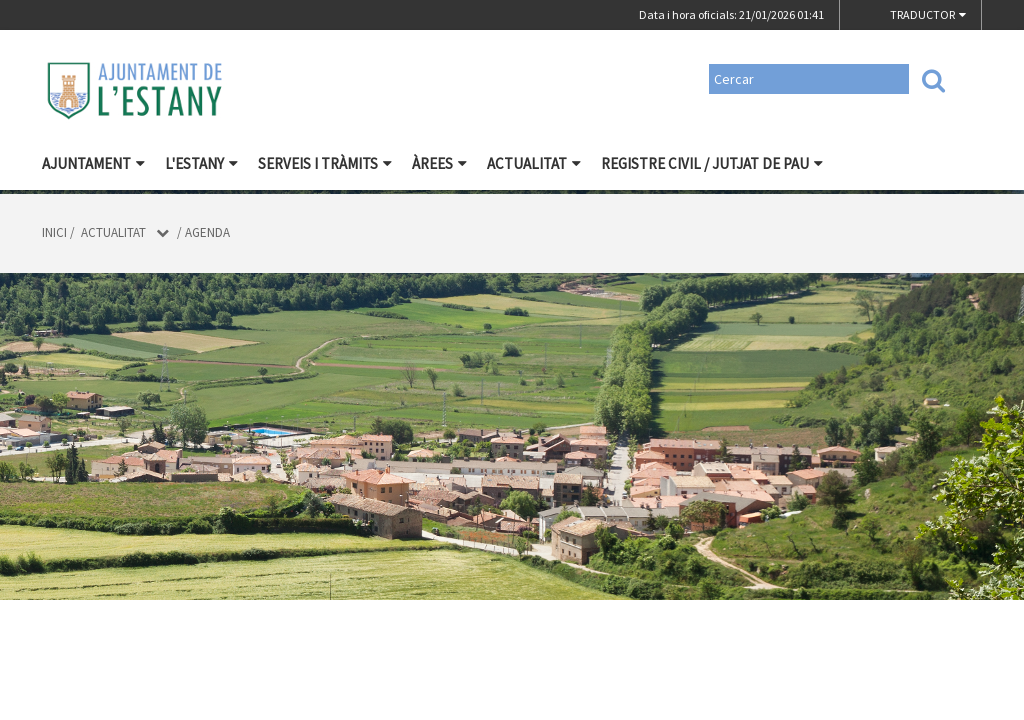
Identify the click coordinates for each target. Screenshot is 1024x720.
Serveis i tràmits (325, 163)
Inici (54, 232)
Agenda (207, 232)
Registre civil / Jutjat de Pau (712, 163)
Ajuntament (93, 163)
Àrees (439, 163)
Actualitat (534, 163)
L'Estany (201, 163)
